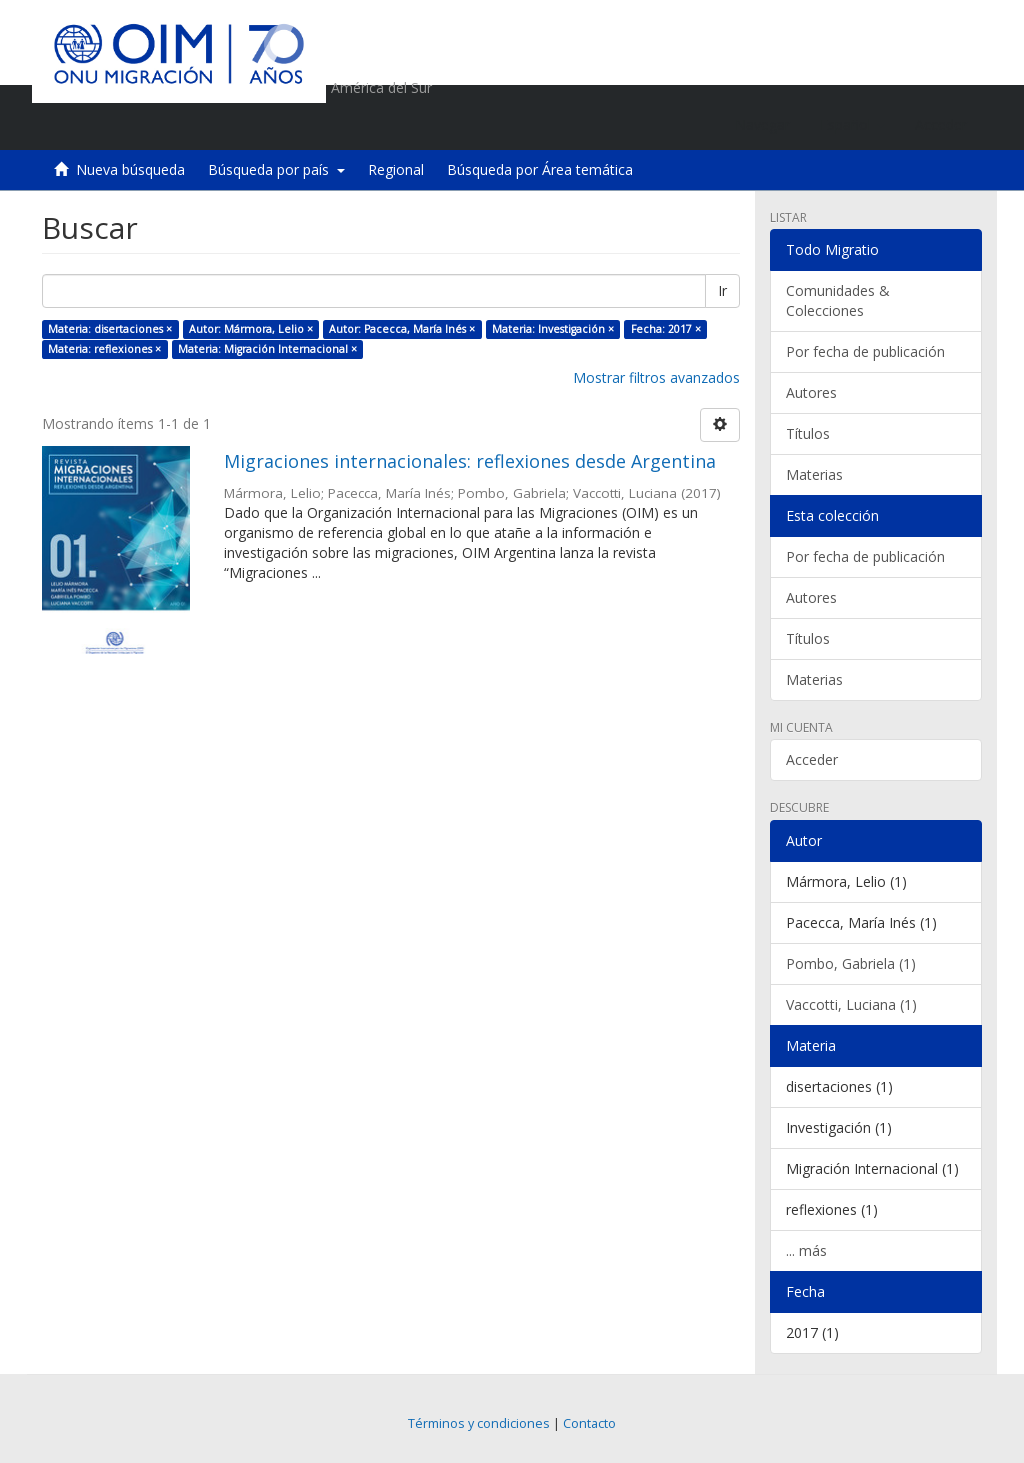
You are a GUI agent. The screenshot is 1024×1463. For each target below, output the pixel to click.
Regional (396, 169)
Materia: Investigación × (553, 329)
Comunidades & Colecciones (838, 300)
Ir (722, 290)
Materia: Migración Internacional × (267, 349)
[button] (852, 125)
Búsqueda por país (276, 169)
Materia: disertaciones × (110, 329)
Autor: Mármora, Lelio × (251, 329)
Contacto (589, 1423)
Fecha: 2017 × (666, 329)
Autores (811, 392)
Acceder (812, 759)
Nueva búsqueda (130, 169)
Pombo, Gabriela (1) (851, 963)
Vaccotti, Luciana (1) (851, 1004)
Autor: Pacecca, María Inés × (402, 329)
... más (806, 1250)
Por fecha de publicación (865, 351)
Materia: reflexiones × (104, 349)
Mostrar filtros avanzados (656, 377)
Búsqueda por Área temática (540, 169)
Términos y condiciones (479, 1423)
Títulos (808, 433)
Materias (814, 474)
